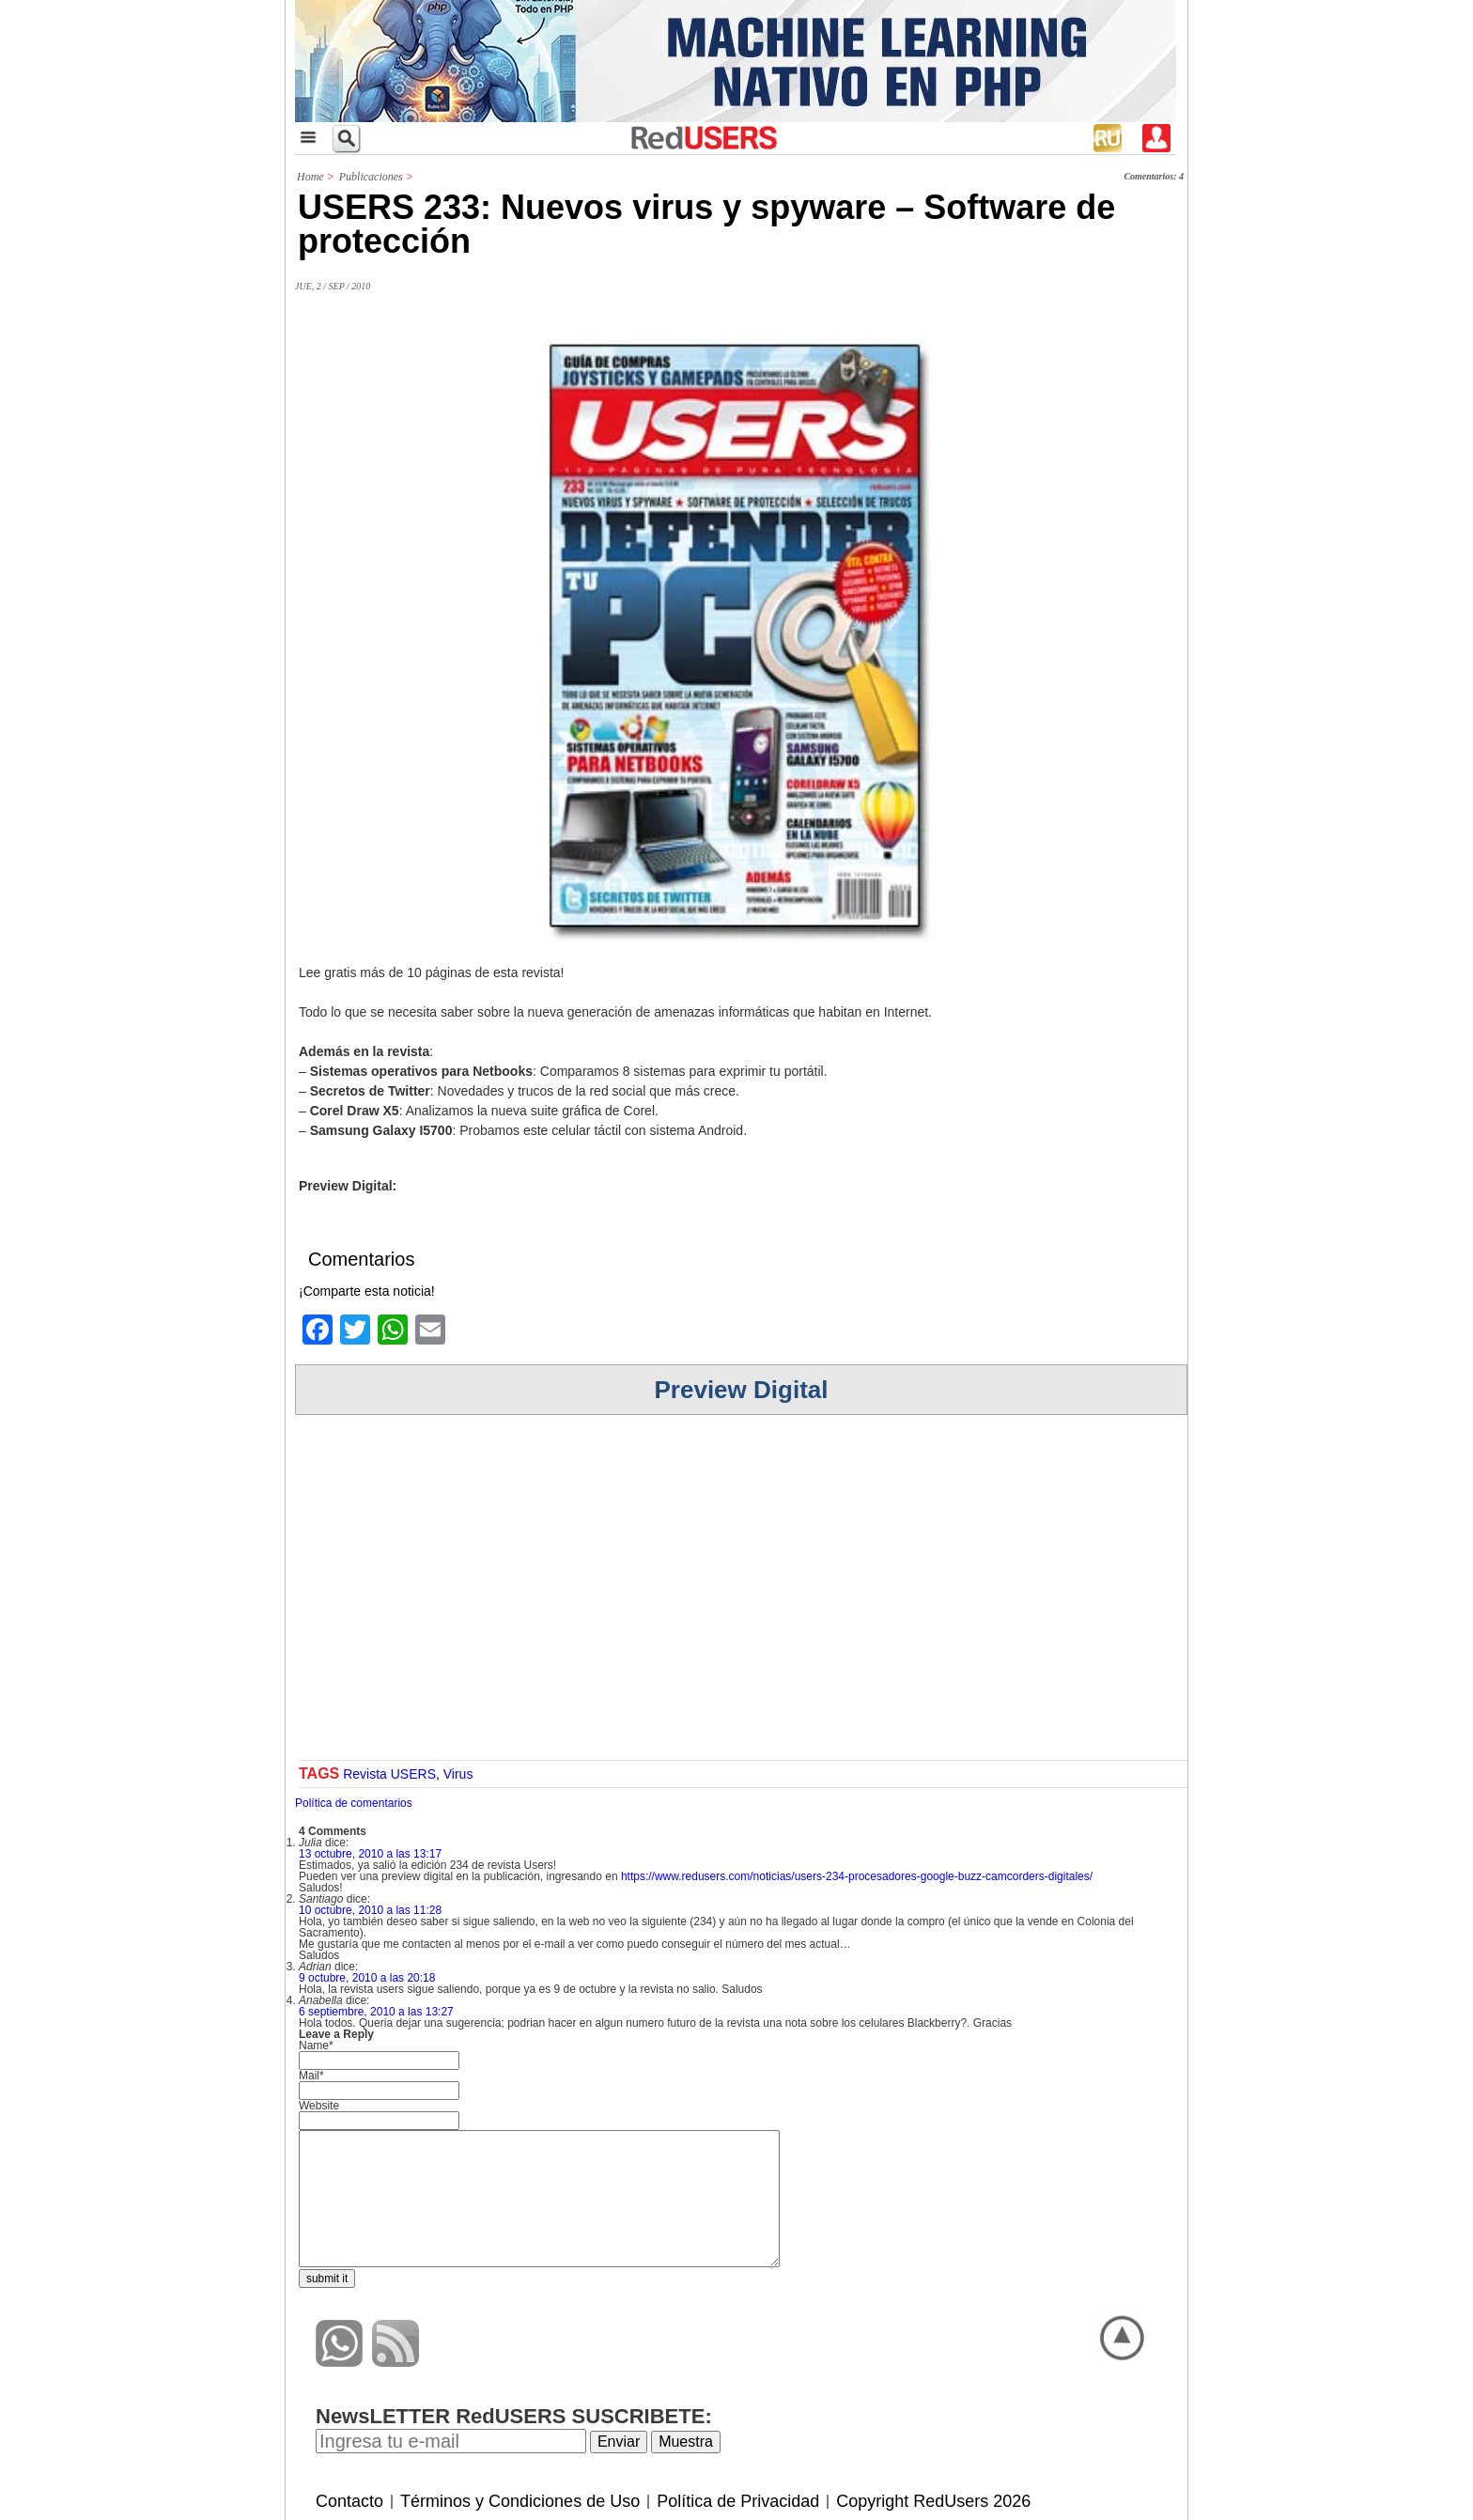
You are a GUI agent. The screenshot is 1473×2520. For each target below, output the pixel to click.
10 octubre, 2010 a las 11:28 (370, 1910)
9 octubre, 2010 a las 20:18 (367, 1977)
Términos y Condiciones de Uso (520, 2501)
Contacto (349, 2501)
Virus (458, 1773)
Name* (316, 2045)
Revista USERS (389, 1773)
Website (319, 2105)
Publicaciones (371, 176)
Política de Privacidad (738, 2501)
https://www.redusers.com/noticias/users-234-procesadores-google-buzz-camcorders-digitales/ (857, 1876)
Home (310, 176)
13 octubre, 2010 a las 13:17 (370, 1853)
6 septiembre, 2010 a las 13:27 (376, 2011)
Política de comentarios (353, 1803)
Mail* (311, 2075)
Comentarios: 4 (1154, 176)
